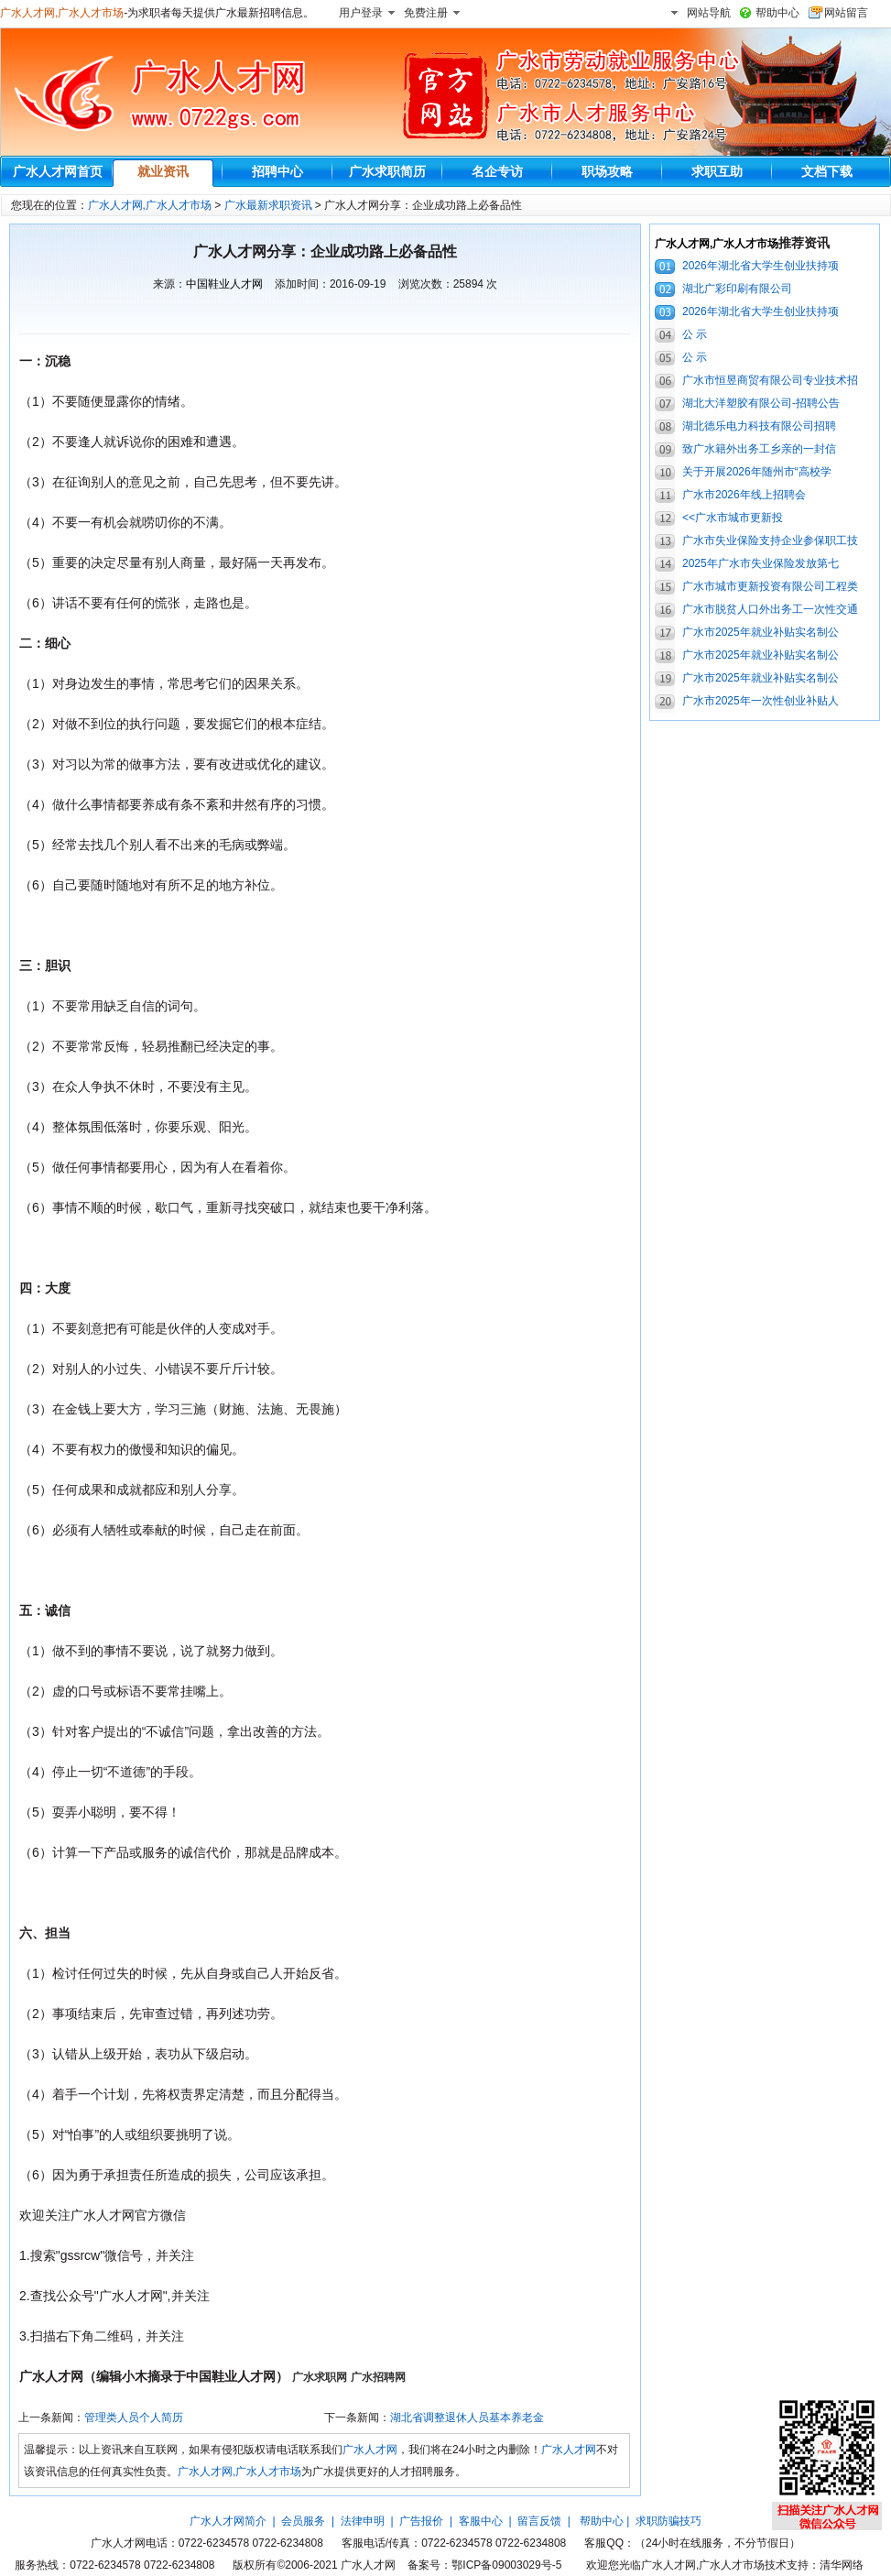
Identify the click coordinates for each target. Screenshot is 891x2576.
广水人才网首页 (58, 171)
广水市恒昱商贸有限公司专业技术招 (770, 380)
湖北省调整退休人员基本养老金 (467, 2417)
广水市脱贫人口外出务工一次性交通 (770, 609)
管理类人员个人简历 (133, 2417)
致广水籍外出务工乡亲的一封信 (759, 448)
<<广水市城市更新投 (732, 517)
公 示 (694, 334)
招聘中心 (277, 171)
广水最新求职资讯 (268, 205)
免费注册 (426, 12)
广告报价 (421, 2521)
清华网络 (842, 2565)
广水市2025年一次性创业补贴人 (760, 700)
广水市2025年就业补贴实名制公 (760, 632)
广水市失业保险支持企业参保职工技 (770, 540)
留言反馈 (539, 2521)
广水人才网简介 (228, 2521)
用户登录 (361, 12)
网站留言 (846, 12)
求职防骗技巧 (668, 2521)
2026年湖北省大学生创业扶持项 (760, 265)
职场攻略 (607, 171)
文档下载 (827, 171)
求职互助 (717, 171)
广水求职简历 (387, 171)
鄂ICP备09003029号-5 (506, 2565)
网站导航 (709, 12)
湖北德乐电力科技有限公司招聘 (759, 426)
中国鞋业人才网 (224, 284)
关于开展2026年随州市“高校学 (756, 471)
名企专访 (497, 171)
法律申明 (363, 2521)
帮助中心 (777, 12)
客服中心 (481, 2521)
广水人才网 (369, 2449)
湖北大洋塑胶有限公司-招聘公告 (761, 403)
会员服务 (303, 2521)
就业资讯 (163, 171)
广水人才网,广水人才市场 (62, 12)
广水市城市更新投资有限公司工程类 (770, 586)
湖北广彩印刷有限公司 (737, 288)
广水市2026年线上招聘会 (744, 494)
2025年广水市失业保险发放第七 (760, 563)
